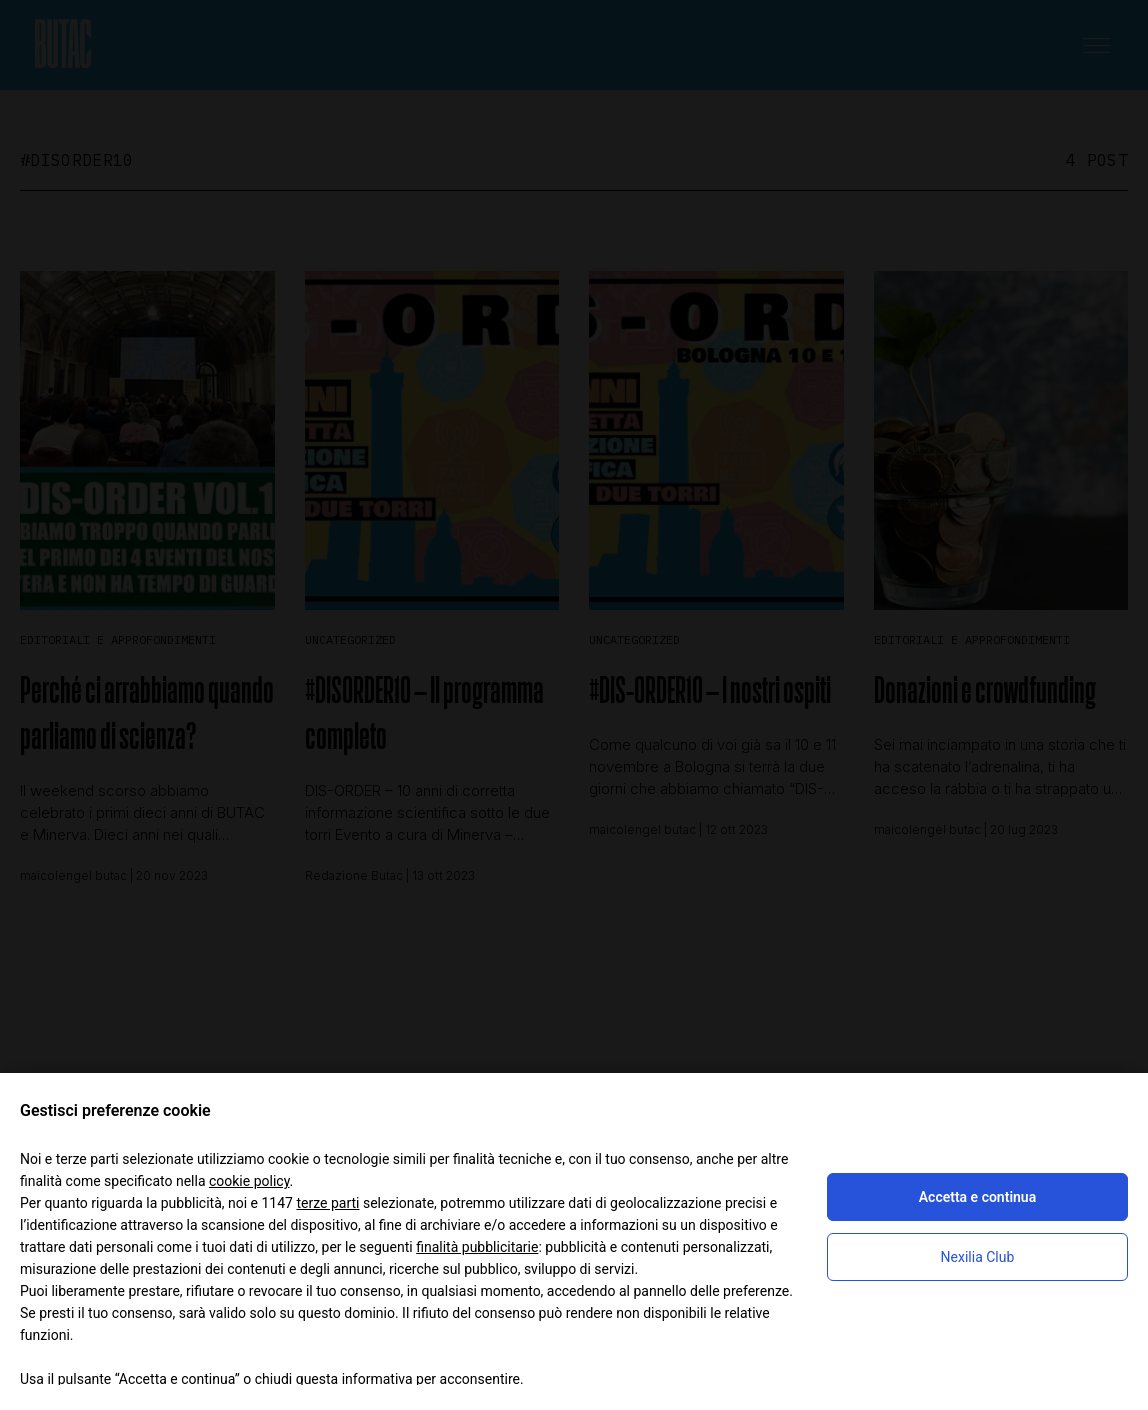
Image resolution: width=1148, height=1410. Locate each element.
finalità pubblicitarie (477, 1247)
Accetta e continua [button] (977, 1197)
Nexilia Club (978, 1257)
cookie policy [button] (249, 1181)
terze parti (327, 1203)
